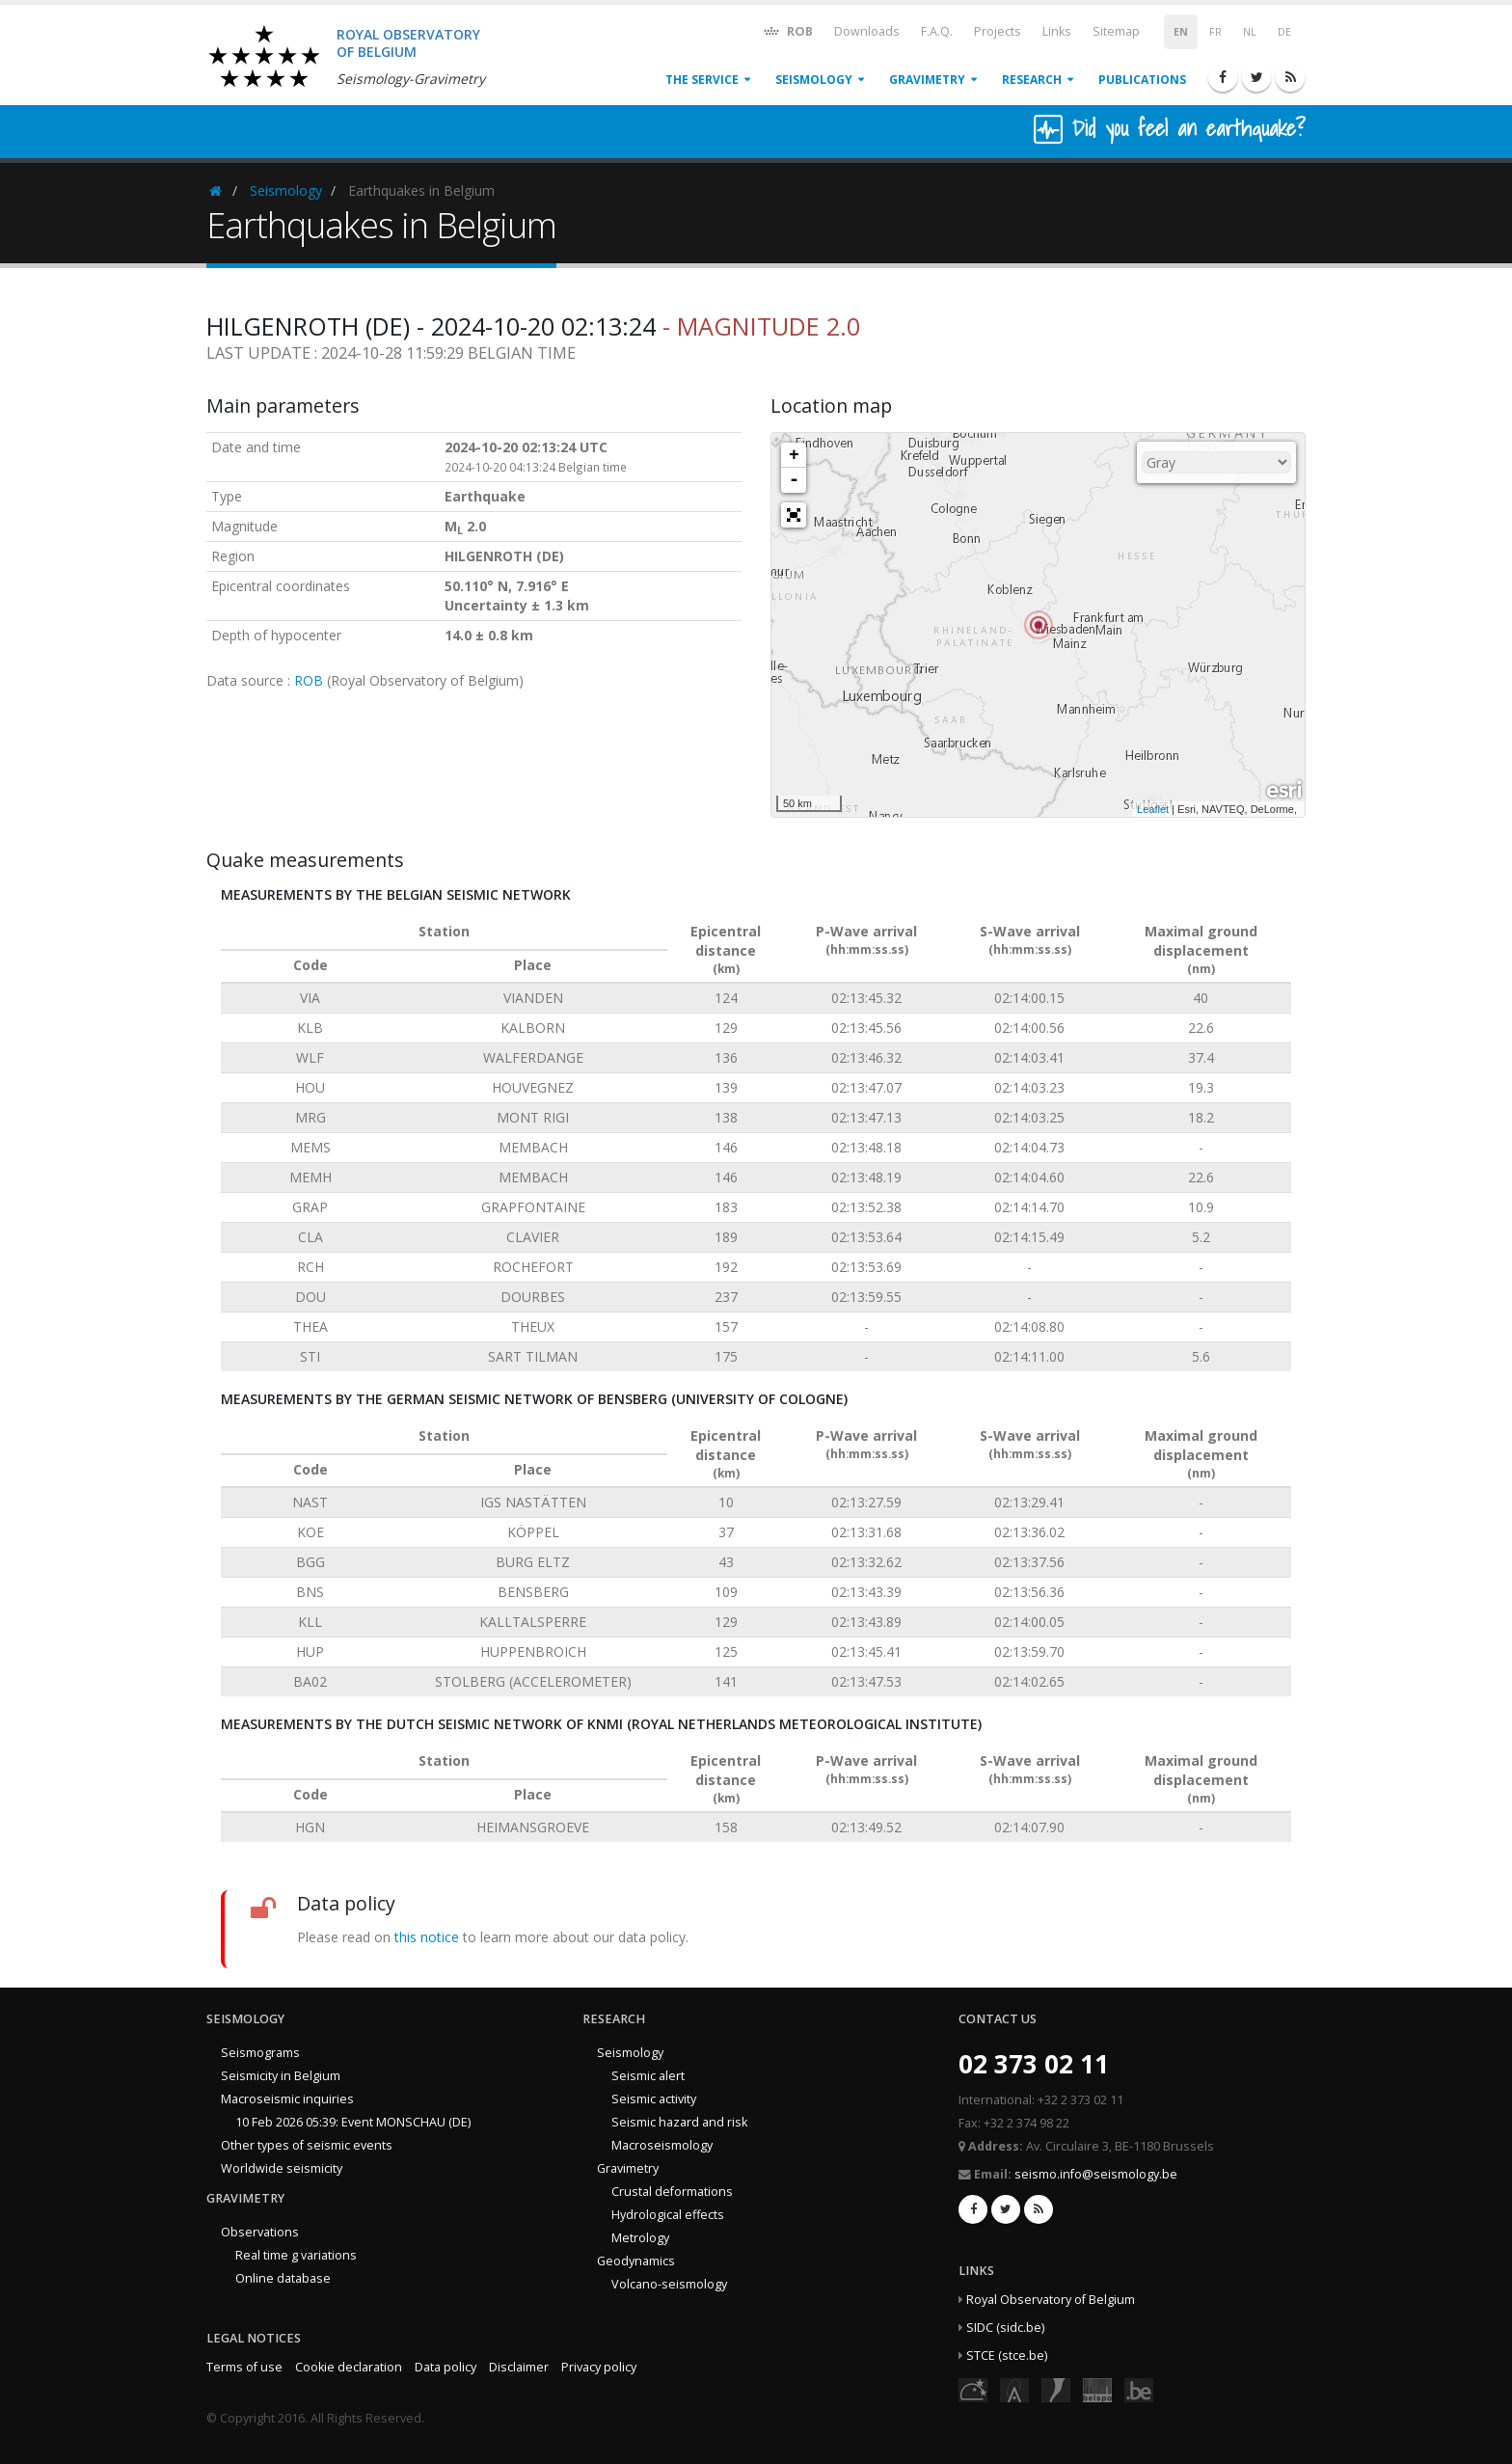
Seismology (813, 79)
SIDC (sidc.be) (1005, 2327)
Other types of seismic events (306, 2145)
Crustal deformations (672, 2191)
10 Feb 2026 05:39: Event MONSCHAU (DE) (353, 2122)
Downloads (867, 31)
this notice (426, 1937)
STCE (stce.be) (1006, 2355)
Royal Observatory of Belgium (1050, 2299)
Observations (260, 2232)
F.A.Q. (937, 31)
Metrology (640, 2238)
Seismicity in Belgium (280, 2076)
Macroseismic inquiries (287, 2099)
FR (1215, 32)
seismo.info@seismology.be (1095, 2174)
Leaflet (1153, 809)
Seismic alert (648, 2076)
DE (1284, 32)
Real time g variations (296, 2255)
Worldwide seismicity (281, 2168)
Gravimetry (927, 79)
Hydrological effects (667, 2215)
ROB (787, 30)
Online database (283, 2278)
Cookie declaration (348, 2367)
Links (1056, 31)
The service (702, 79)
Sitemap (1116, 31)
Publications (1142, 79)
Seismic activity (653, 2099)
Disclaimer (519, 2367)
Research (1032, 79)
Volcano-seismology (669, 2284)
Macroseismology (662, 2145)
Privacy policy (598, 2367)
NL (1249, 32)
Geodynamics (636, 2261)
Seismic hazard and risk (679, 2122)
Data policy (445, 2367)
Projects (997, 31)
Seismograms (260, 2052)
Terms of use (244, 2367)
